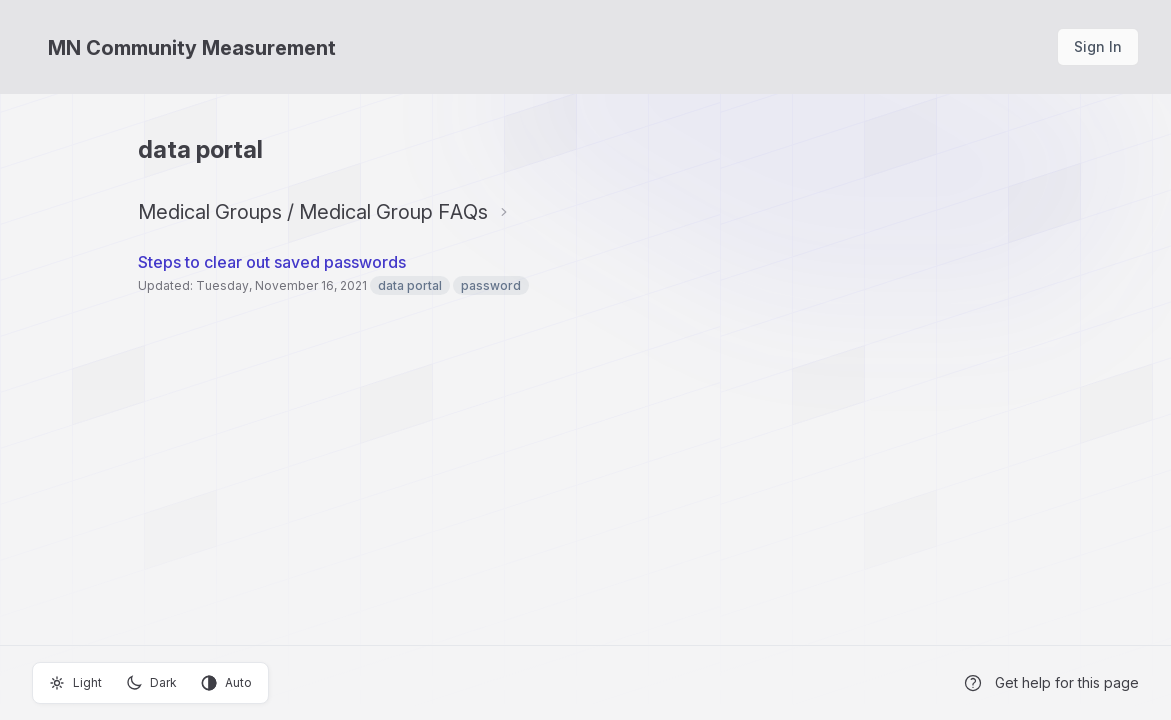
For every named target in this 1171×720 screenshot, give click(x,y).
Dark (151, 683)
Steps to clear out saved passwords (272, 262)
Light (75, 683)
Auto (226, 683)
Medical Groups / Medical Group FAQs (313, 212)
